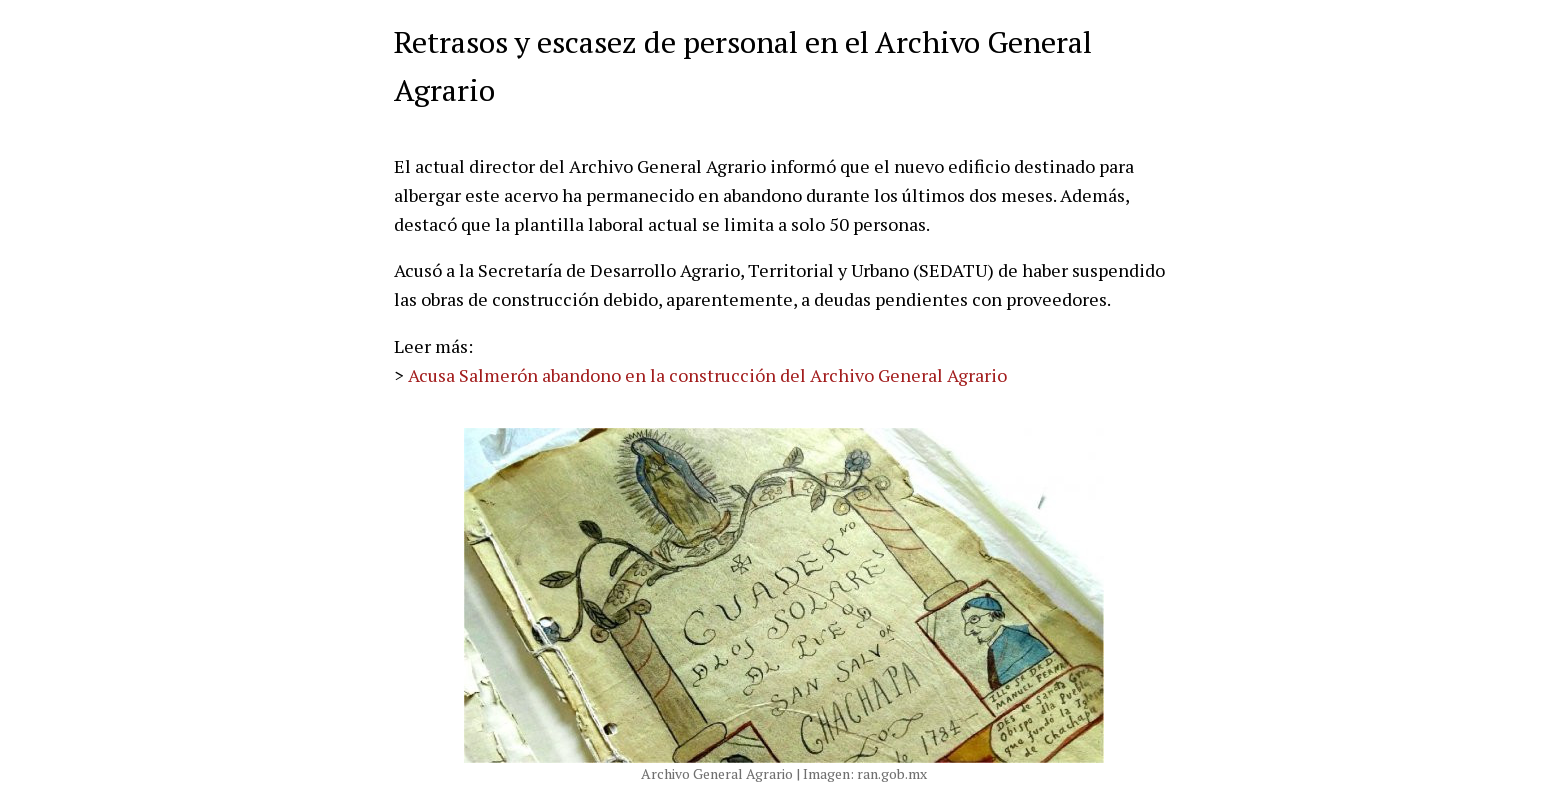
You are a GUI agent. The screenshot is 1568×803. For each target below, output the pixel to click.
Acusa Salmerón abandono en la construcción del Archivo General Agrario (707, 375)
